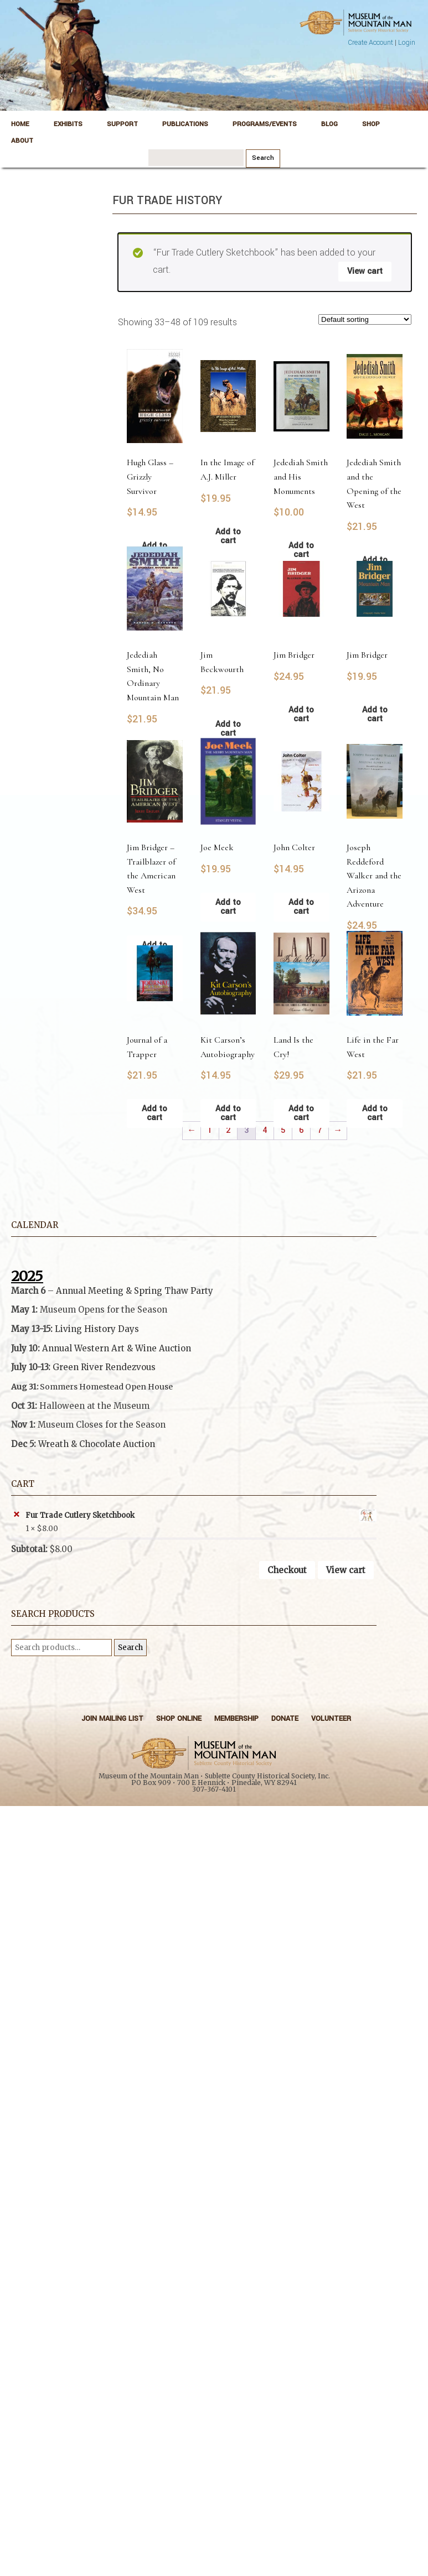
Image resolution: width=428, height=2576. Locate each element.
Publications (185, 124)
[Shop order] (364, 319)
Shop (371, 124)
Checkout (287, 1570)
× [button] (16, 1514)
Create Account (370, 43)
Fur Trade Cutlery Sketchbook (201, 1515)
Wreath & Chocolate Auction (96, 1444)
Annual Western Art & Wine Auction (116, 1348)
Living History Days (97, 1329)
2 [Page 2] (228, 1130)
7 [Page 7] (319, 1130)
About (22, 140)
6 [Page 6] (301, 1130)
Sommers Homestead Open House (106, 1387)
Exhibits (68, 124)
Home (20, 124)
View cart (365, 271)
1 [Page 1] (210, 1130)
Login (406, 43)
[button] (194, 1425)
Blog (329, 124)
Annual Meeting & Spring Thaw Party (134, 1291)
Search (130, 1647)
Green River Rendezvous (104, 1367)
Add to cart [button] (301, 714)
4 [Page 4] (264, 1130)
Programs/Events (265, 124)
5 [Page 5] (283, 1130)
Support (122, 124)
